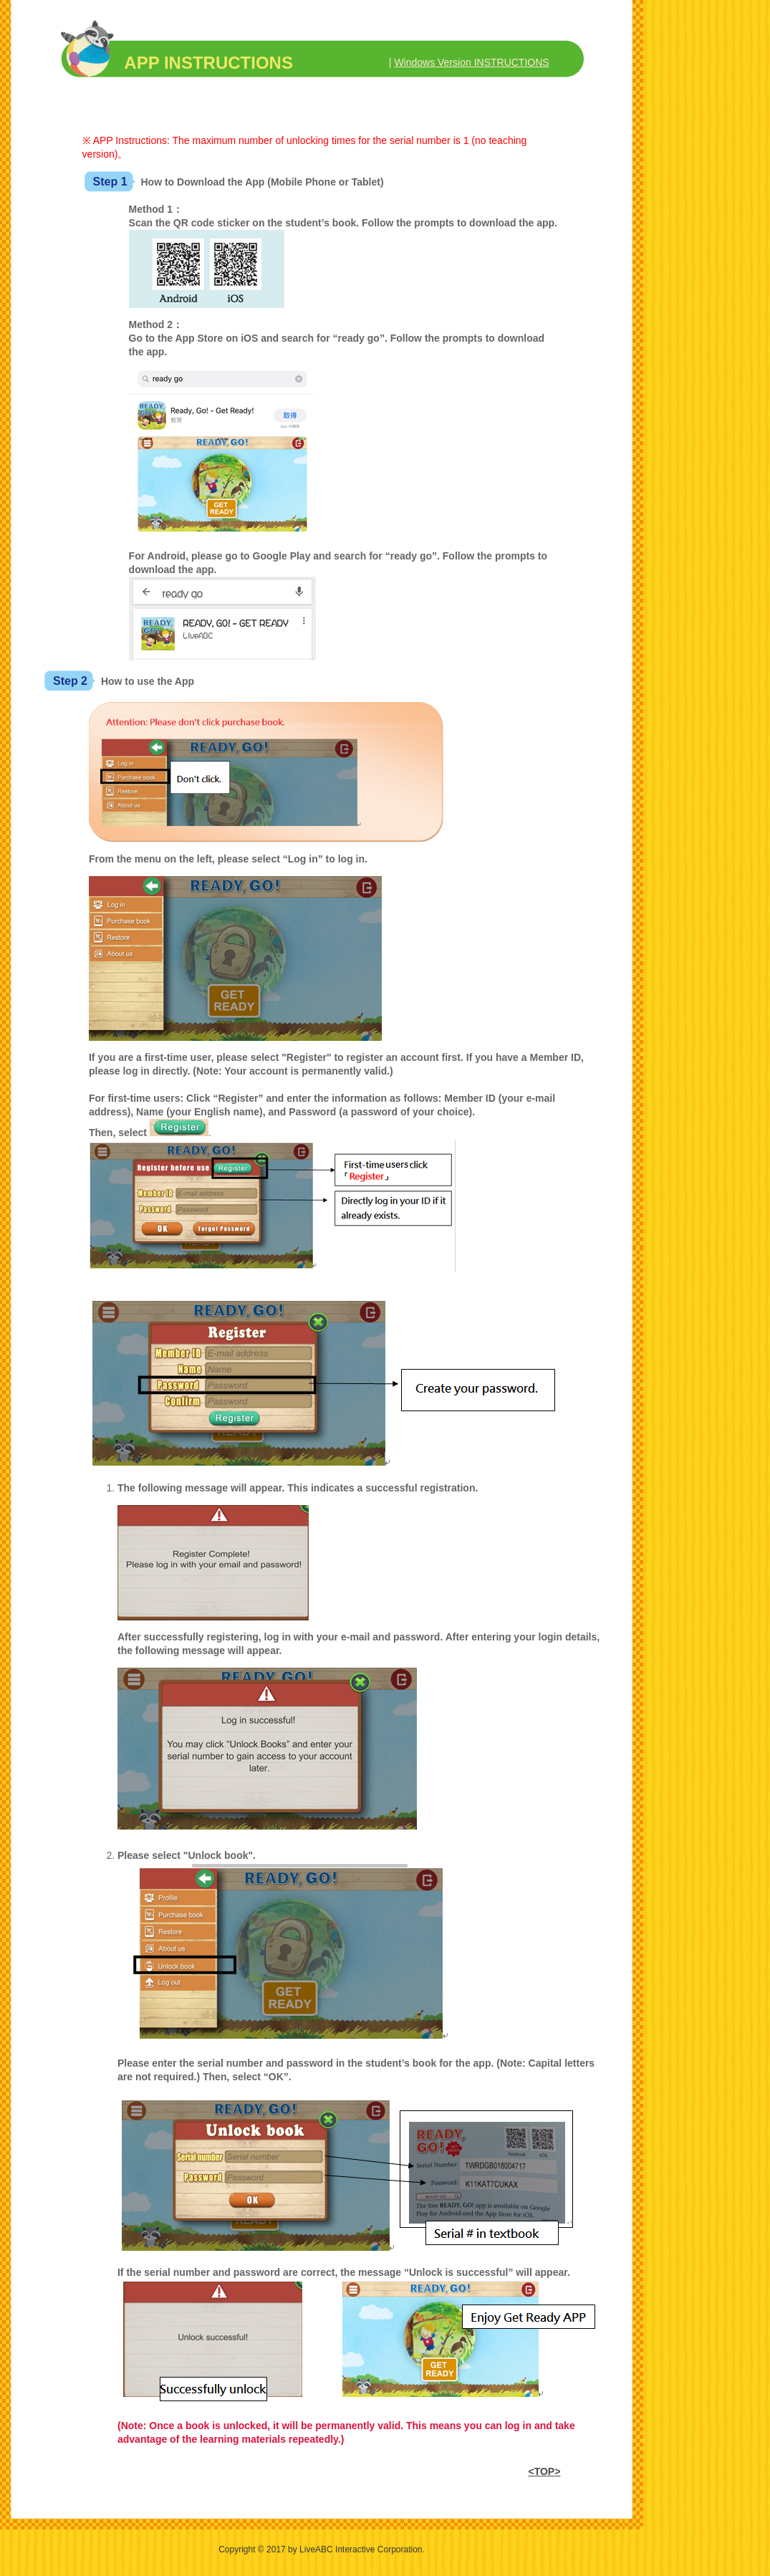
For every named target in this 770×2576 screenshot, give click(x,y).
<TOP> (544, 2471)
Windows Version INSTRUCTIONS (471, 62)
